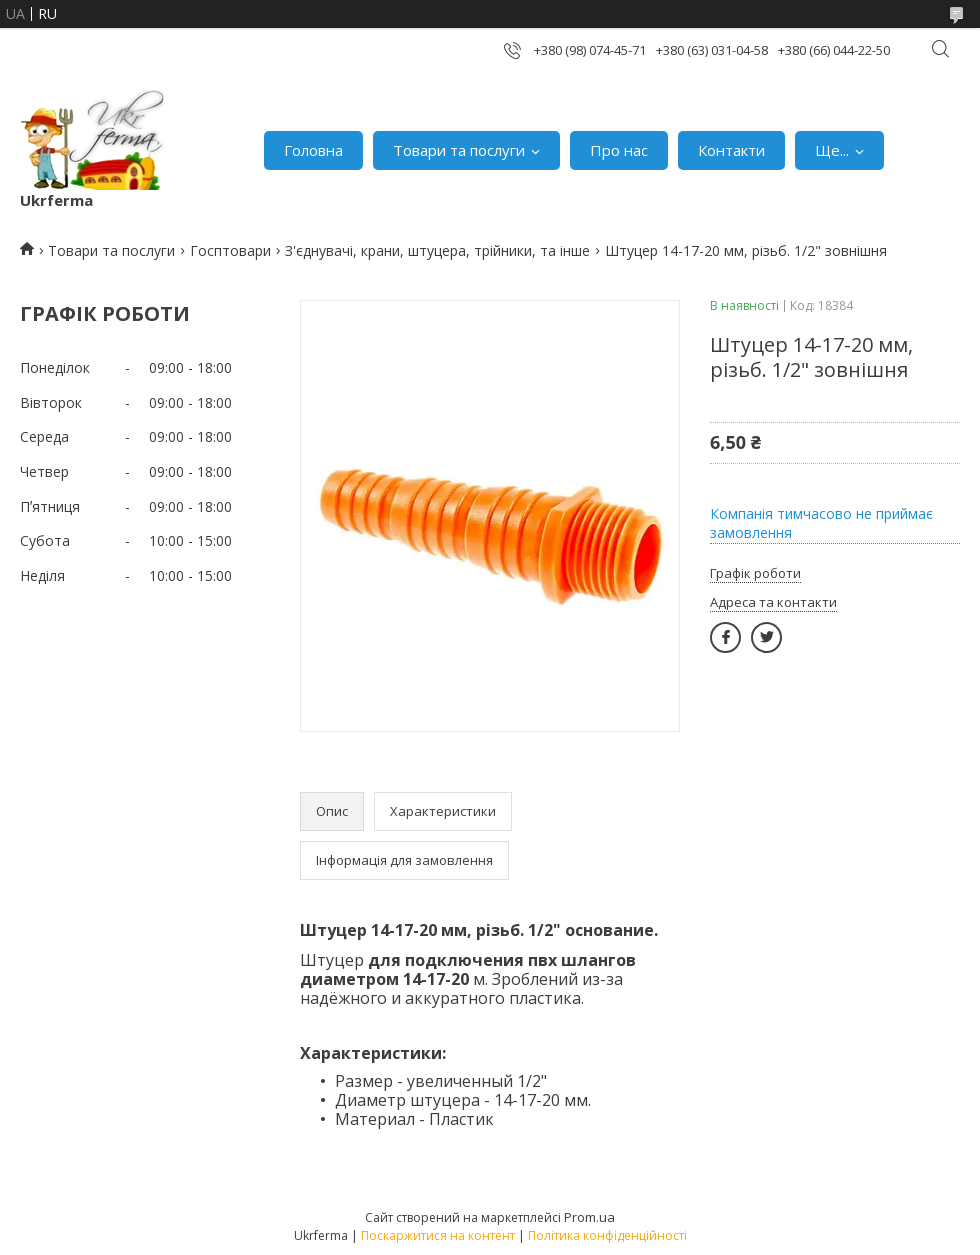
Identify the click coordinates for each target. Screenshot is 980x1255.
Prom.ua (589, 1217)
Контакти (731, 150)
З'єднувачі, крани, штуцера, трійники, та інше (437, 250)
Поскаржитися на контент (438, 1235)
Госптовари (230, 250)
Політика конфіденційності (607, 1235)
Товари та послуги (459, 150)
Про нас (619, 150)
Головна (313, 150)
